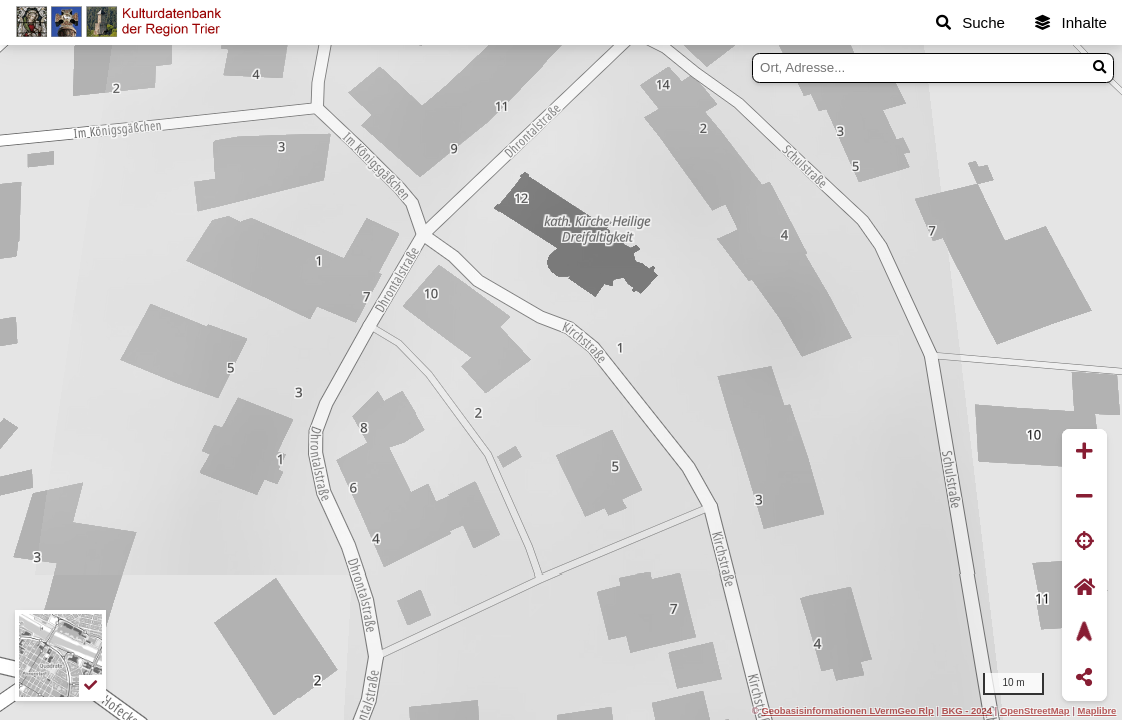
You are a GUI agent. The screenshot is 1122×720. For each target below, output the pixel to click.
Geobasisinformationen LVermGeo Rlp (847, 710)
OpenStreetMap (1035, 710)
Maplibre (1097, 710)
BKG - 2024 (967, 710)
